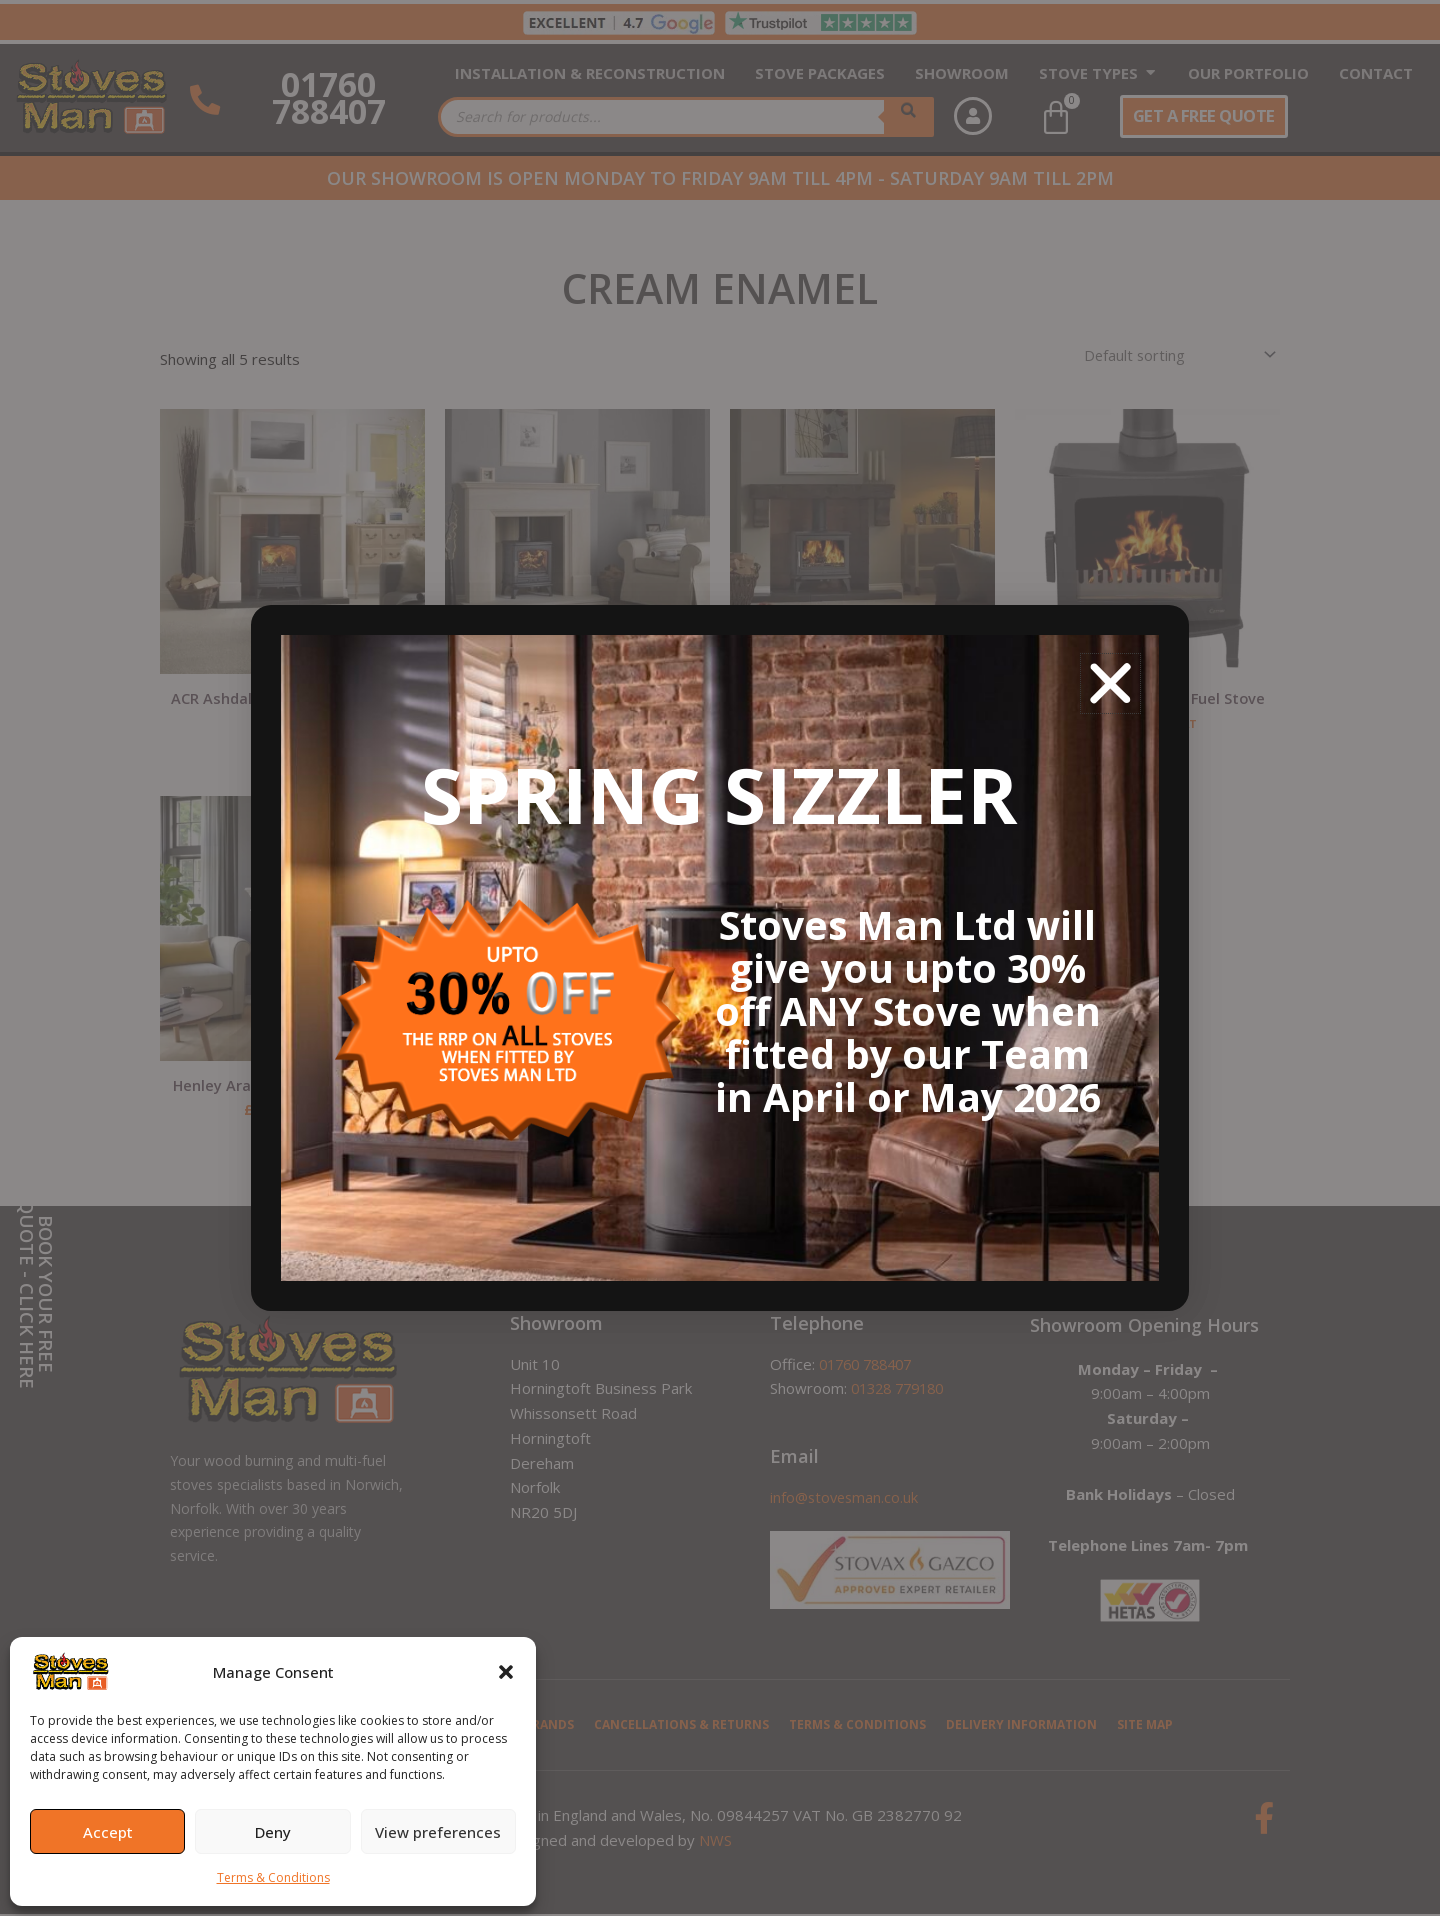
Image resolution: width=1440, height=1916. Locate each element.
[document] (720, 958)
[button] (506, 1672)
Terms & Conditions (273, 1877)
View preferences (438, 1832)
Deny (273, 1832)
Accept (108, 1832)
